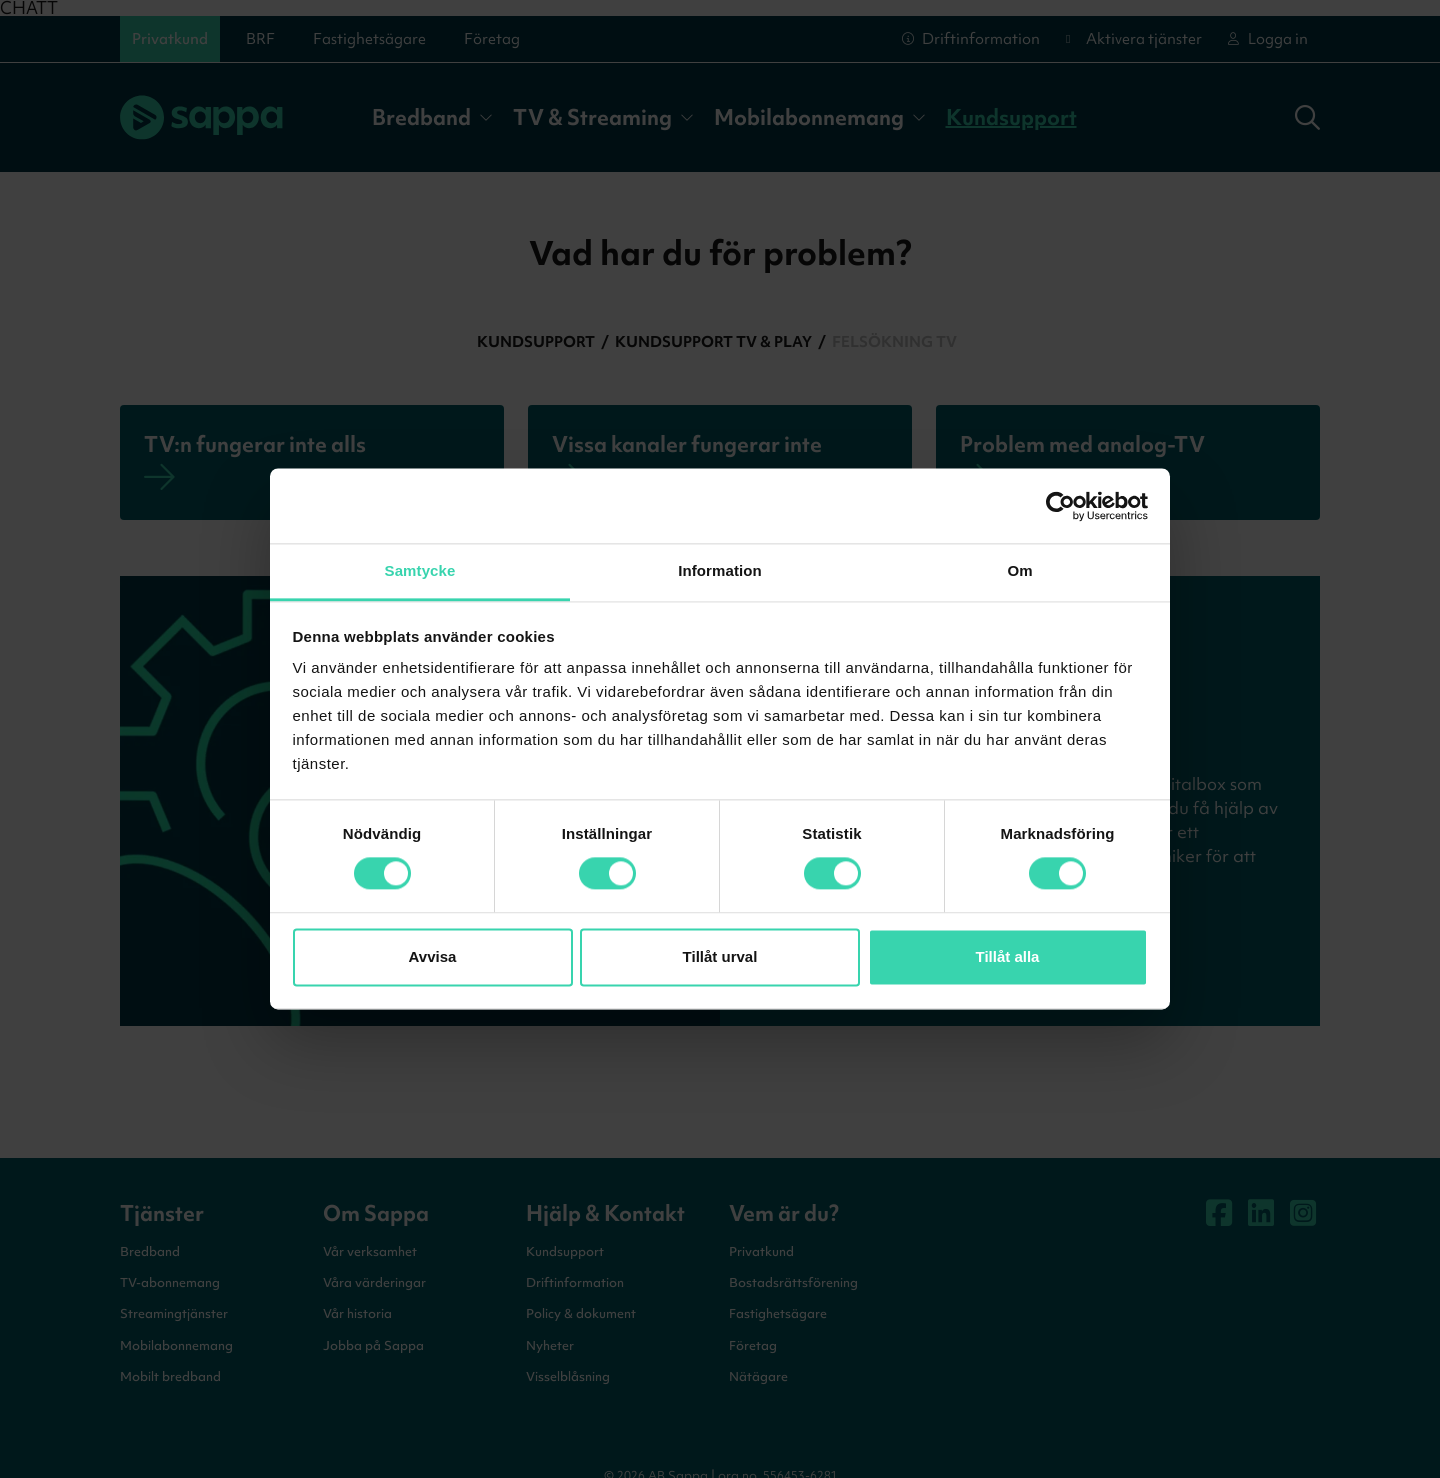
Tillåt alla (1008, 956)
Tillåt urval (720, 956)
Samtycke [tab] (420, 570)
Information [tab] (720, 570)
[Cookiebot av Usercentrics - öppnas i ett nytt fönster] (1060, 506)
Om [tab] (1019, 570)
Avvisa (433, 956)
